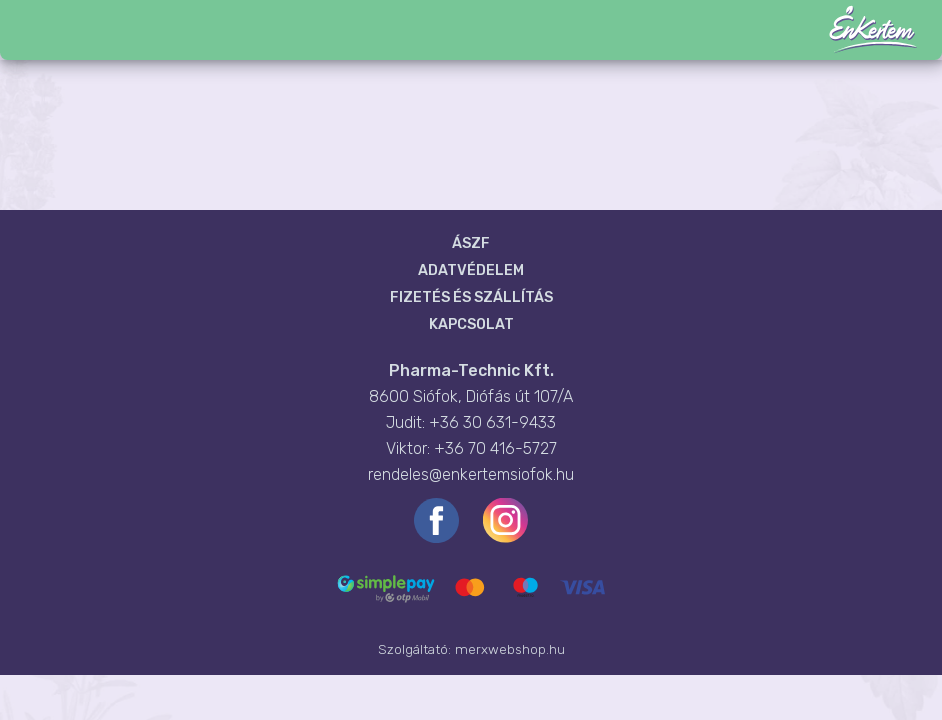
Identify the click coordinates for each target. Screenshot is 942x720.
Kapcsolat (471, 324)
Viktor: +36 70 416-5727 (471, 448)
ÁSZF (471, 243)
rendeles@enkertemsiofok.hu (471, 474)
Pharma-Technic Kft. (471, 370)
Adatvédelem (471, 270)
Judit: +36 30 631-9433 (471, 422)
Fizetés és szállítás (471, 297)
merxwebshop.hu (510, 649)
